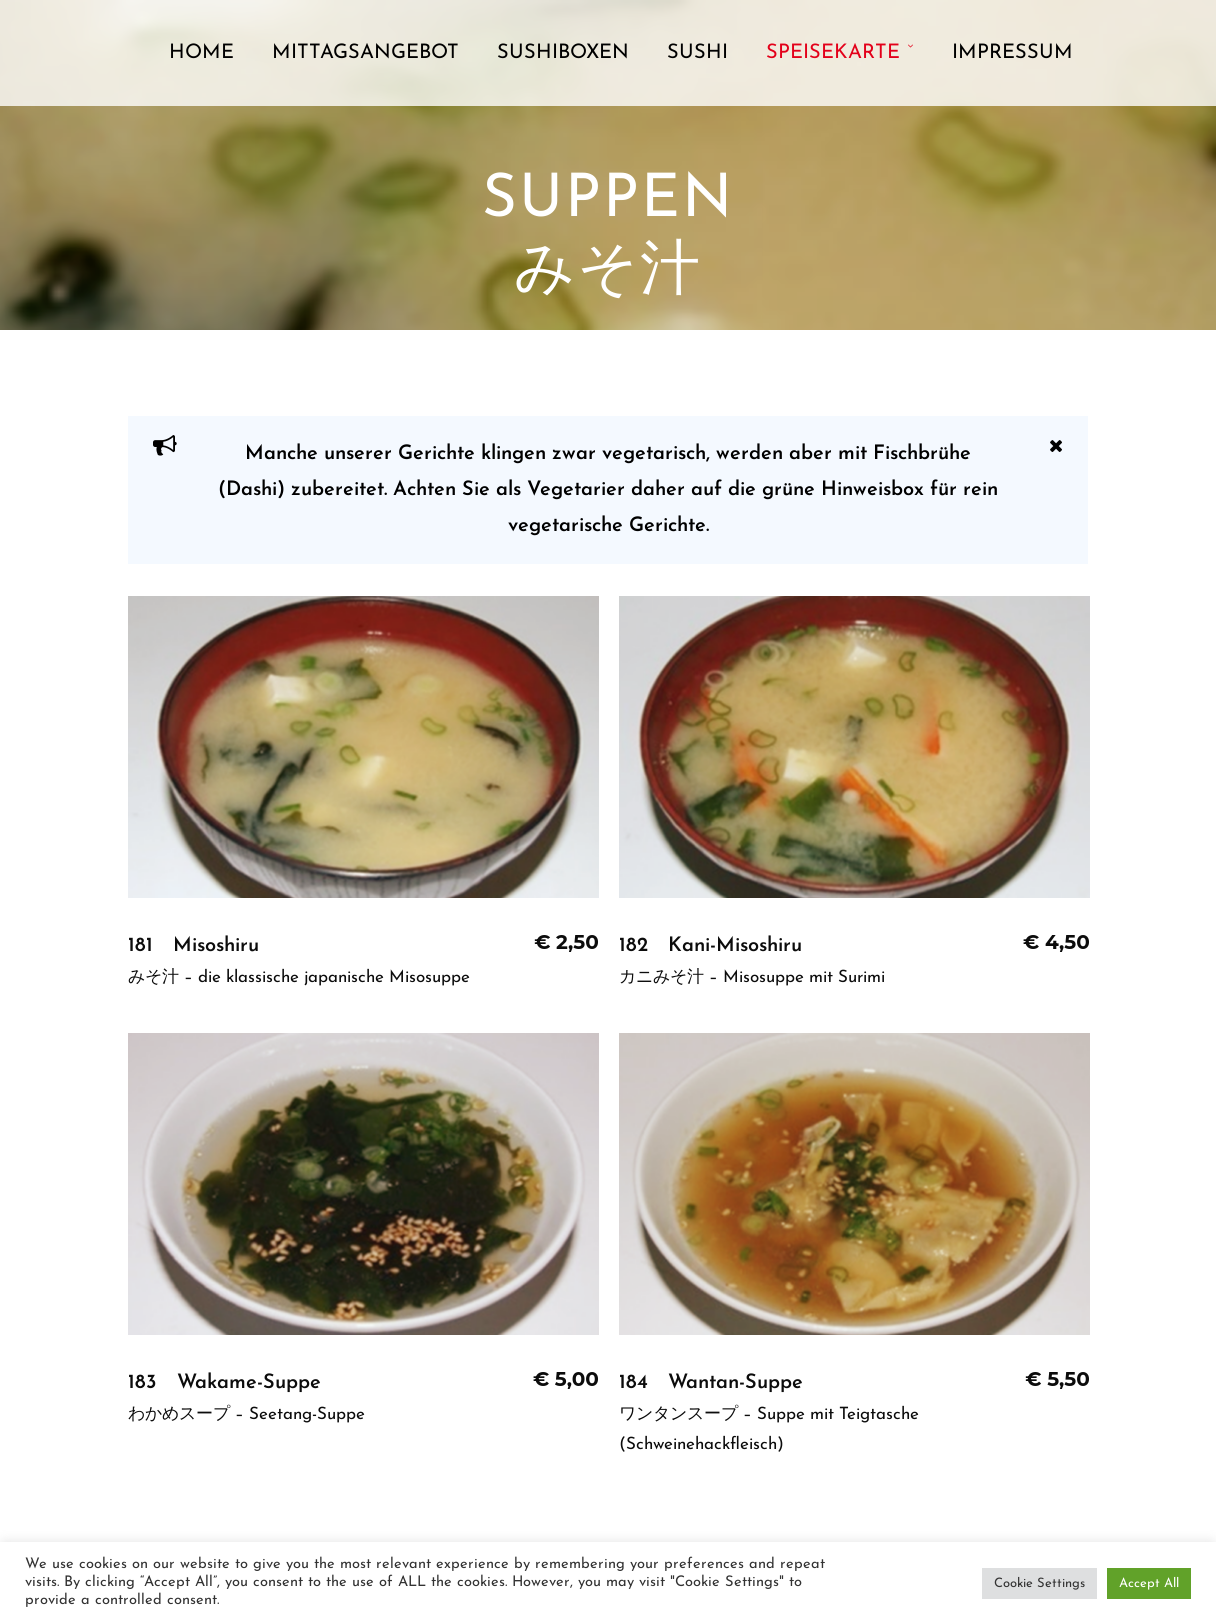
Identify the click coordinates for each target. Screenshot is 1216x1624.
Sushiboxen (563, 53)
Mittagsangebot (365, 53)
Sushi (697, 53)
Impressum (1012, 53)
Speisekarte (833, 53)
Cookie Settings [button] (1039, 1583)
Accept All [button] (1149, 1583)
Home (201, 53)
